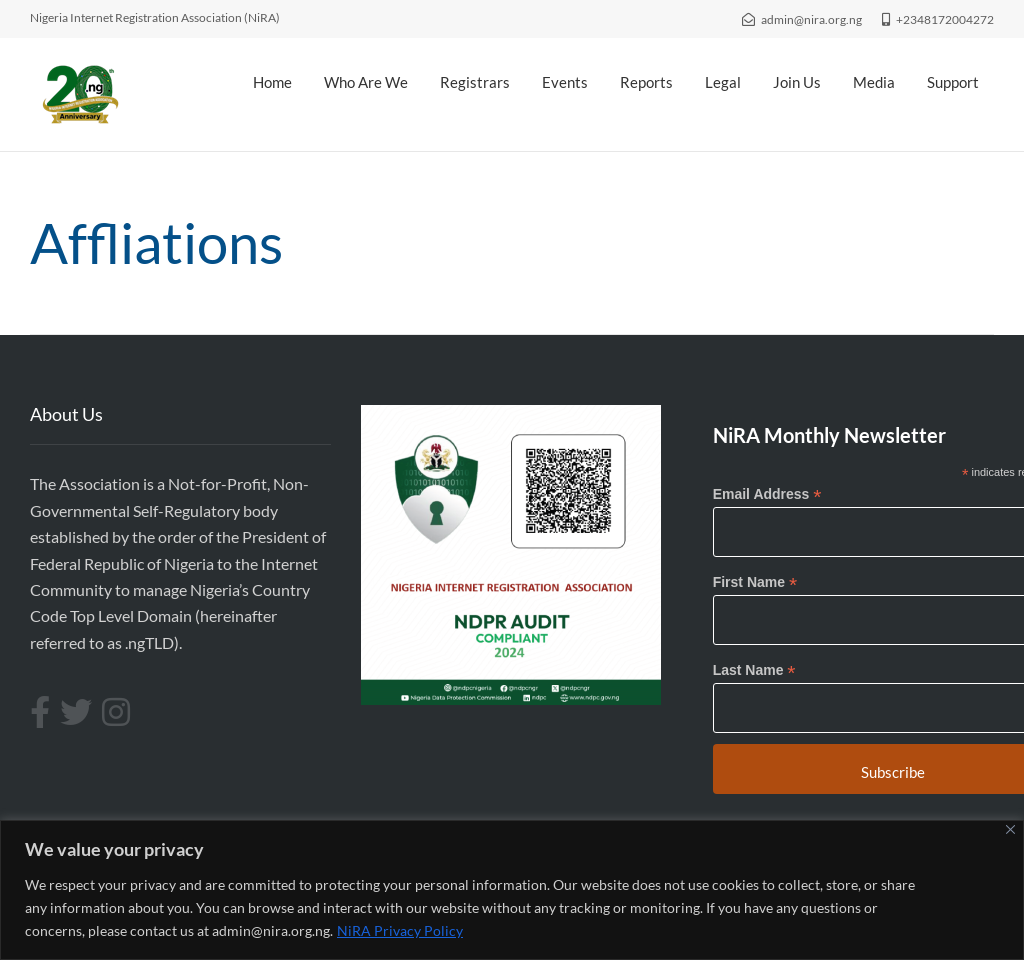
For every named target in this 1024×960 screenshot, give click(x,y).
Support (953, 82)
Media (874, 82)
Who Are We (366, 82)
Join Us (797, 82)
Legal (723, 82)
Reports (646, 82)
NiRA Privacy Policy (400, 930)
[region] (512, 890)
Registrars (475, 82)
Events (565, 82)
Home (272, 82)
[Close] (1010, 829)
